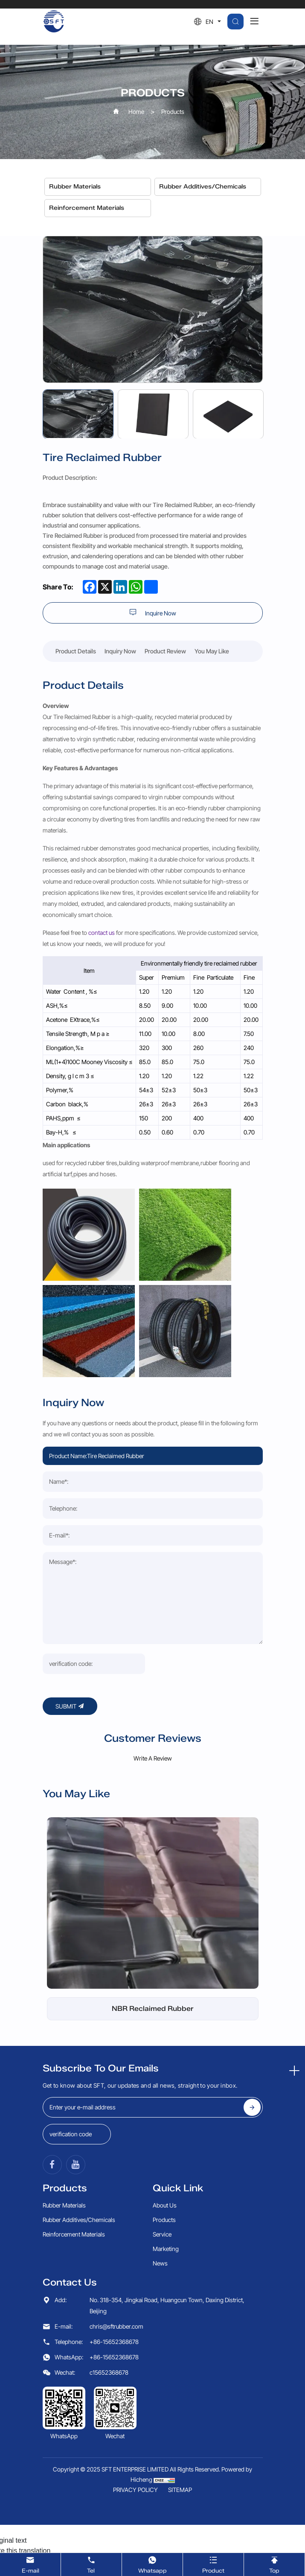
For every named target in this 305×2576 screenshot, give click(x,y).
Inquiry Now (120, 651)
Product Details (75, 651)
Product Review (165, 651)
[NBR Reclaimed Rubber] (153, 1766)
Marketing (166, 2111)
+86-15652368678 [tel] (114, 2204)
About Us (165, 2068)
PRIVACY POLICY (135, 2352)
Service (162, 2097)
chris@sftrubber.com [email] (116, 2189)
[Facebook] (52, 2027)
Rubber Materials (75, 186)
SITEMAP (180, 2352)
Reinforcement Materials (86, 208)
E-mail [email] (30, 2564)
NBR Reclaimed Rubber (153, 1872)
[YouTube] (75, 2027)
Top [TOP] (274, 2564)
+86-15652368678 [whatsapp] (114, 2220)
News (160, 2126)
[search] (235, 21)
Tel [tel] (91, 2564)
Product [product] (213, 2564)
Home (136, 111)
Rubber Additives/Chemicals (202, 186)
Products (172, 111)
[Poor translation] (31, 2436)
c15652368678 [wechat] (109, 2235)
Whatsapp (152, 2564)
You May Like (212, 651)
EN (209, 21)
